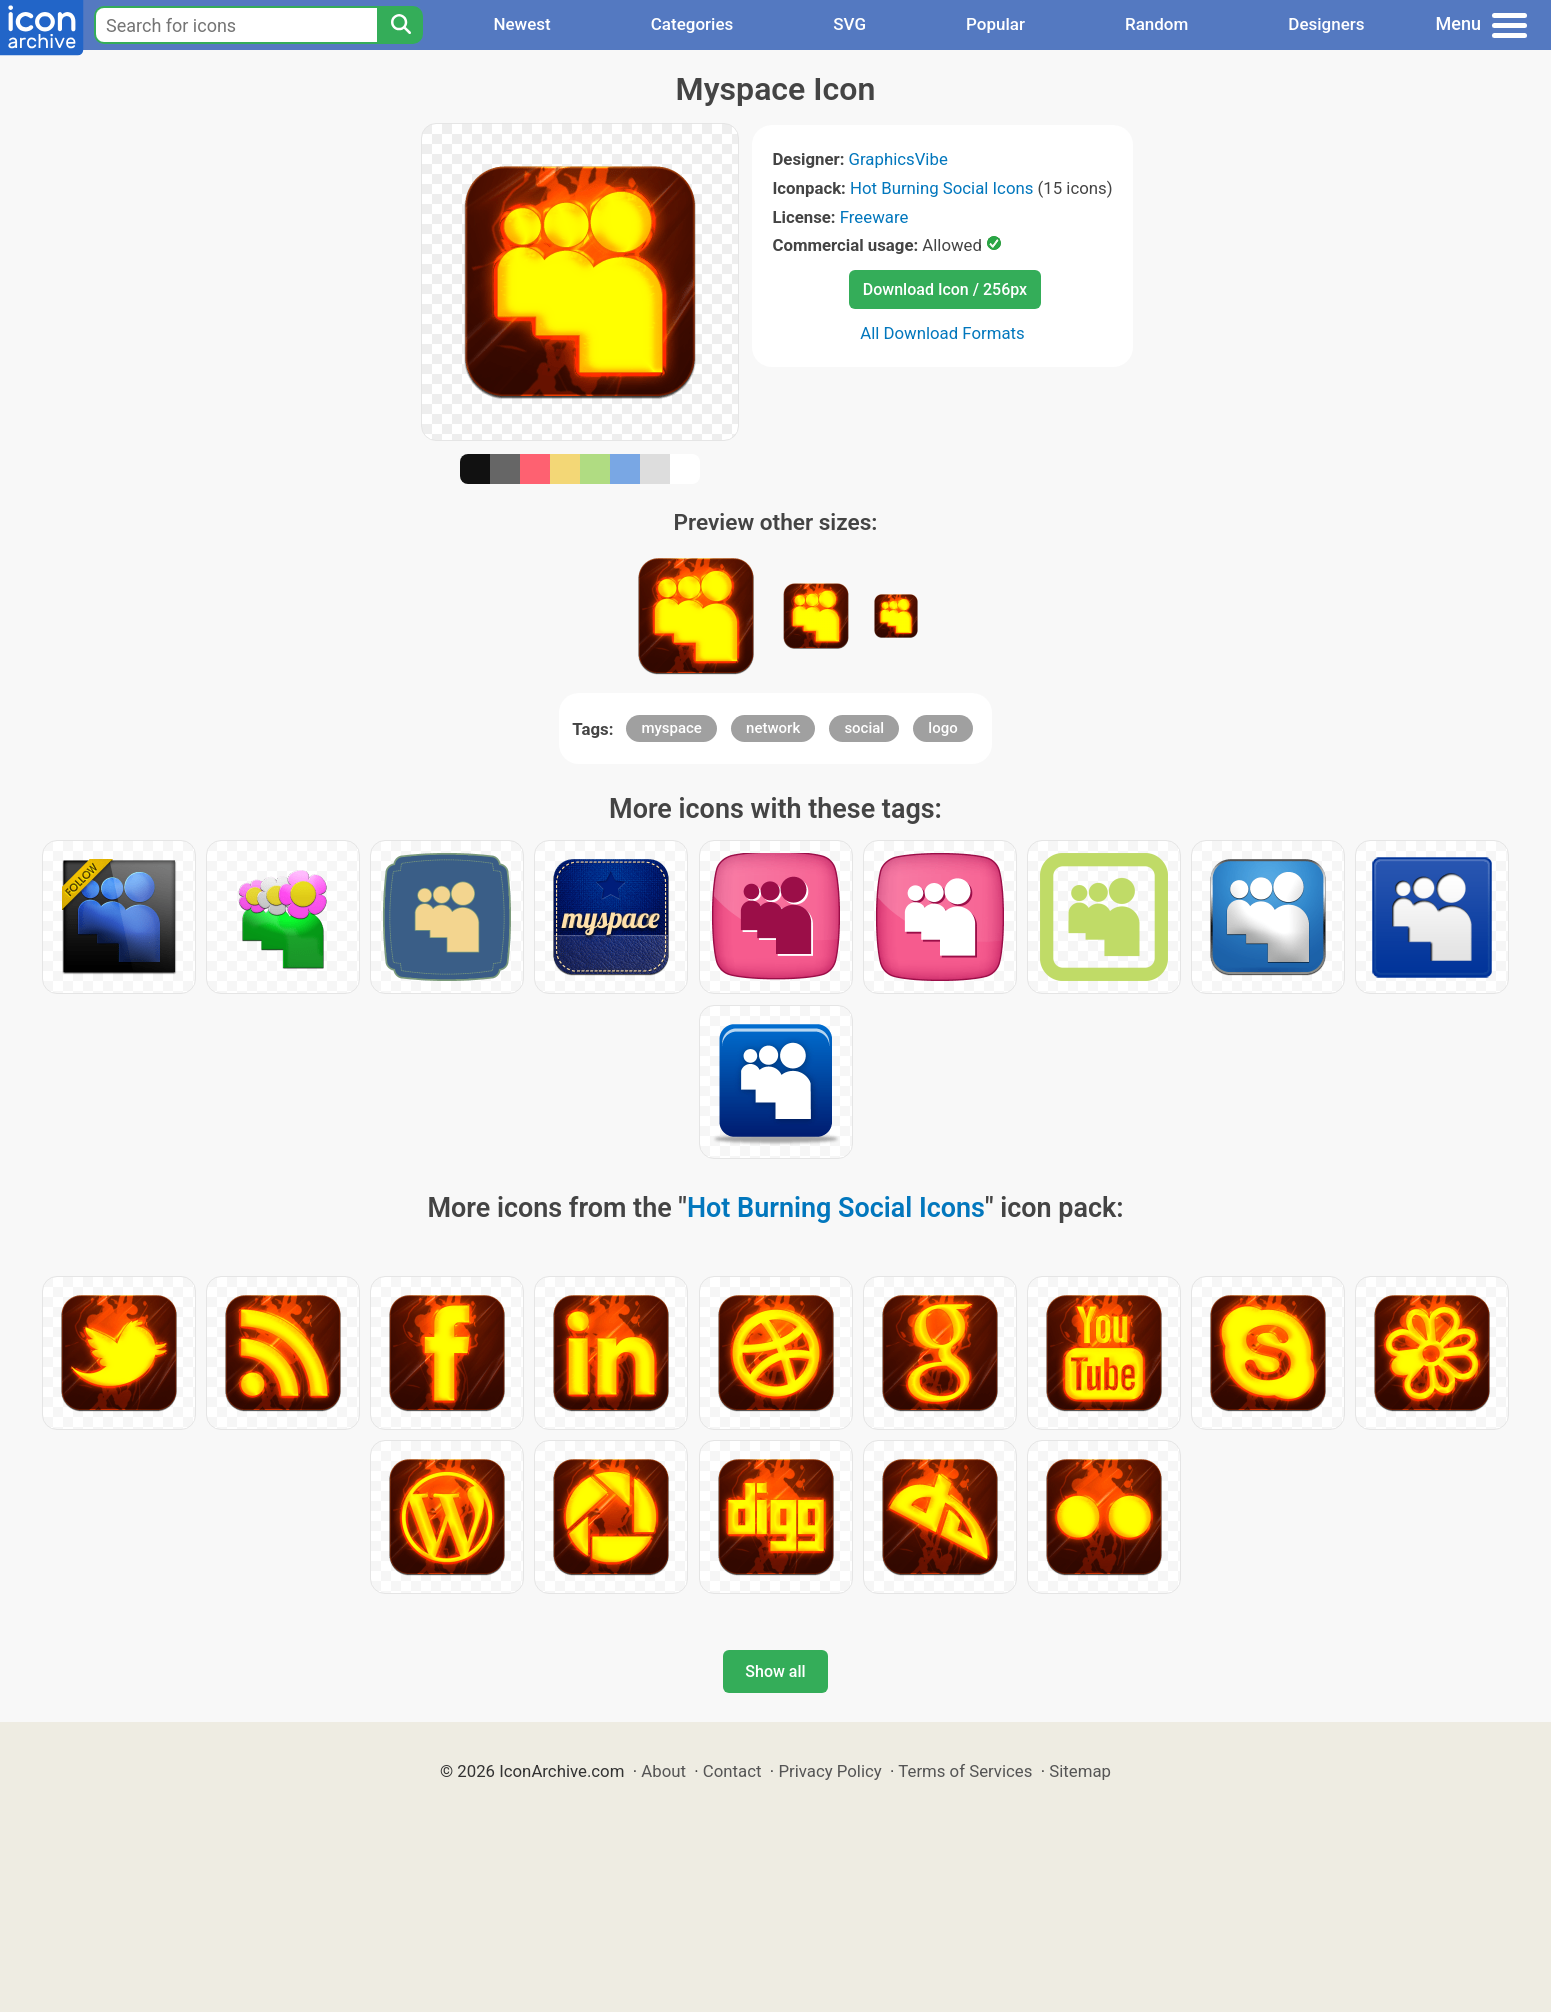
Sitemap (1080, 1771)
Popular (995, 24)
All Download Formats (942, 333)
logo (942, 728)
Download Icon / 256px (945, 289)
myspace (671, 728)
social (864, 728)
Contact (732, 1771)
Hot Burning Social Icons (941, 188)
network (773, 728)
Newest (521, 24)
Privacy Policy (829, 1771)
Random (1156, 24)
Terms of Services (965, 1771)
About (663, 1771)
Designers (1326, 24)
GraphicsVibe (898, 159)
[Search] (400, 25)
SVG (849, 24)
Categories (692, 24)
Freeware (874, 217)
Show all (775, 1671)
